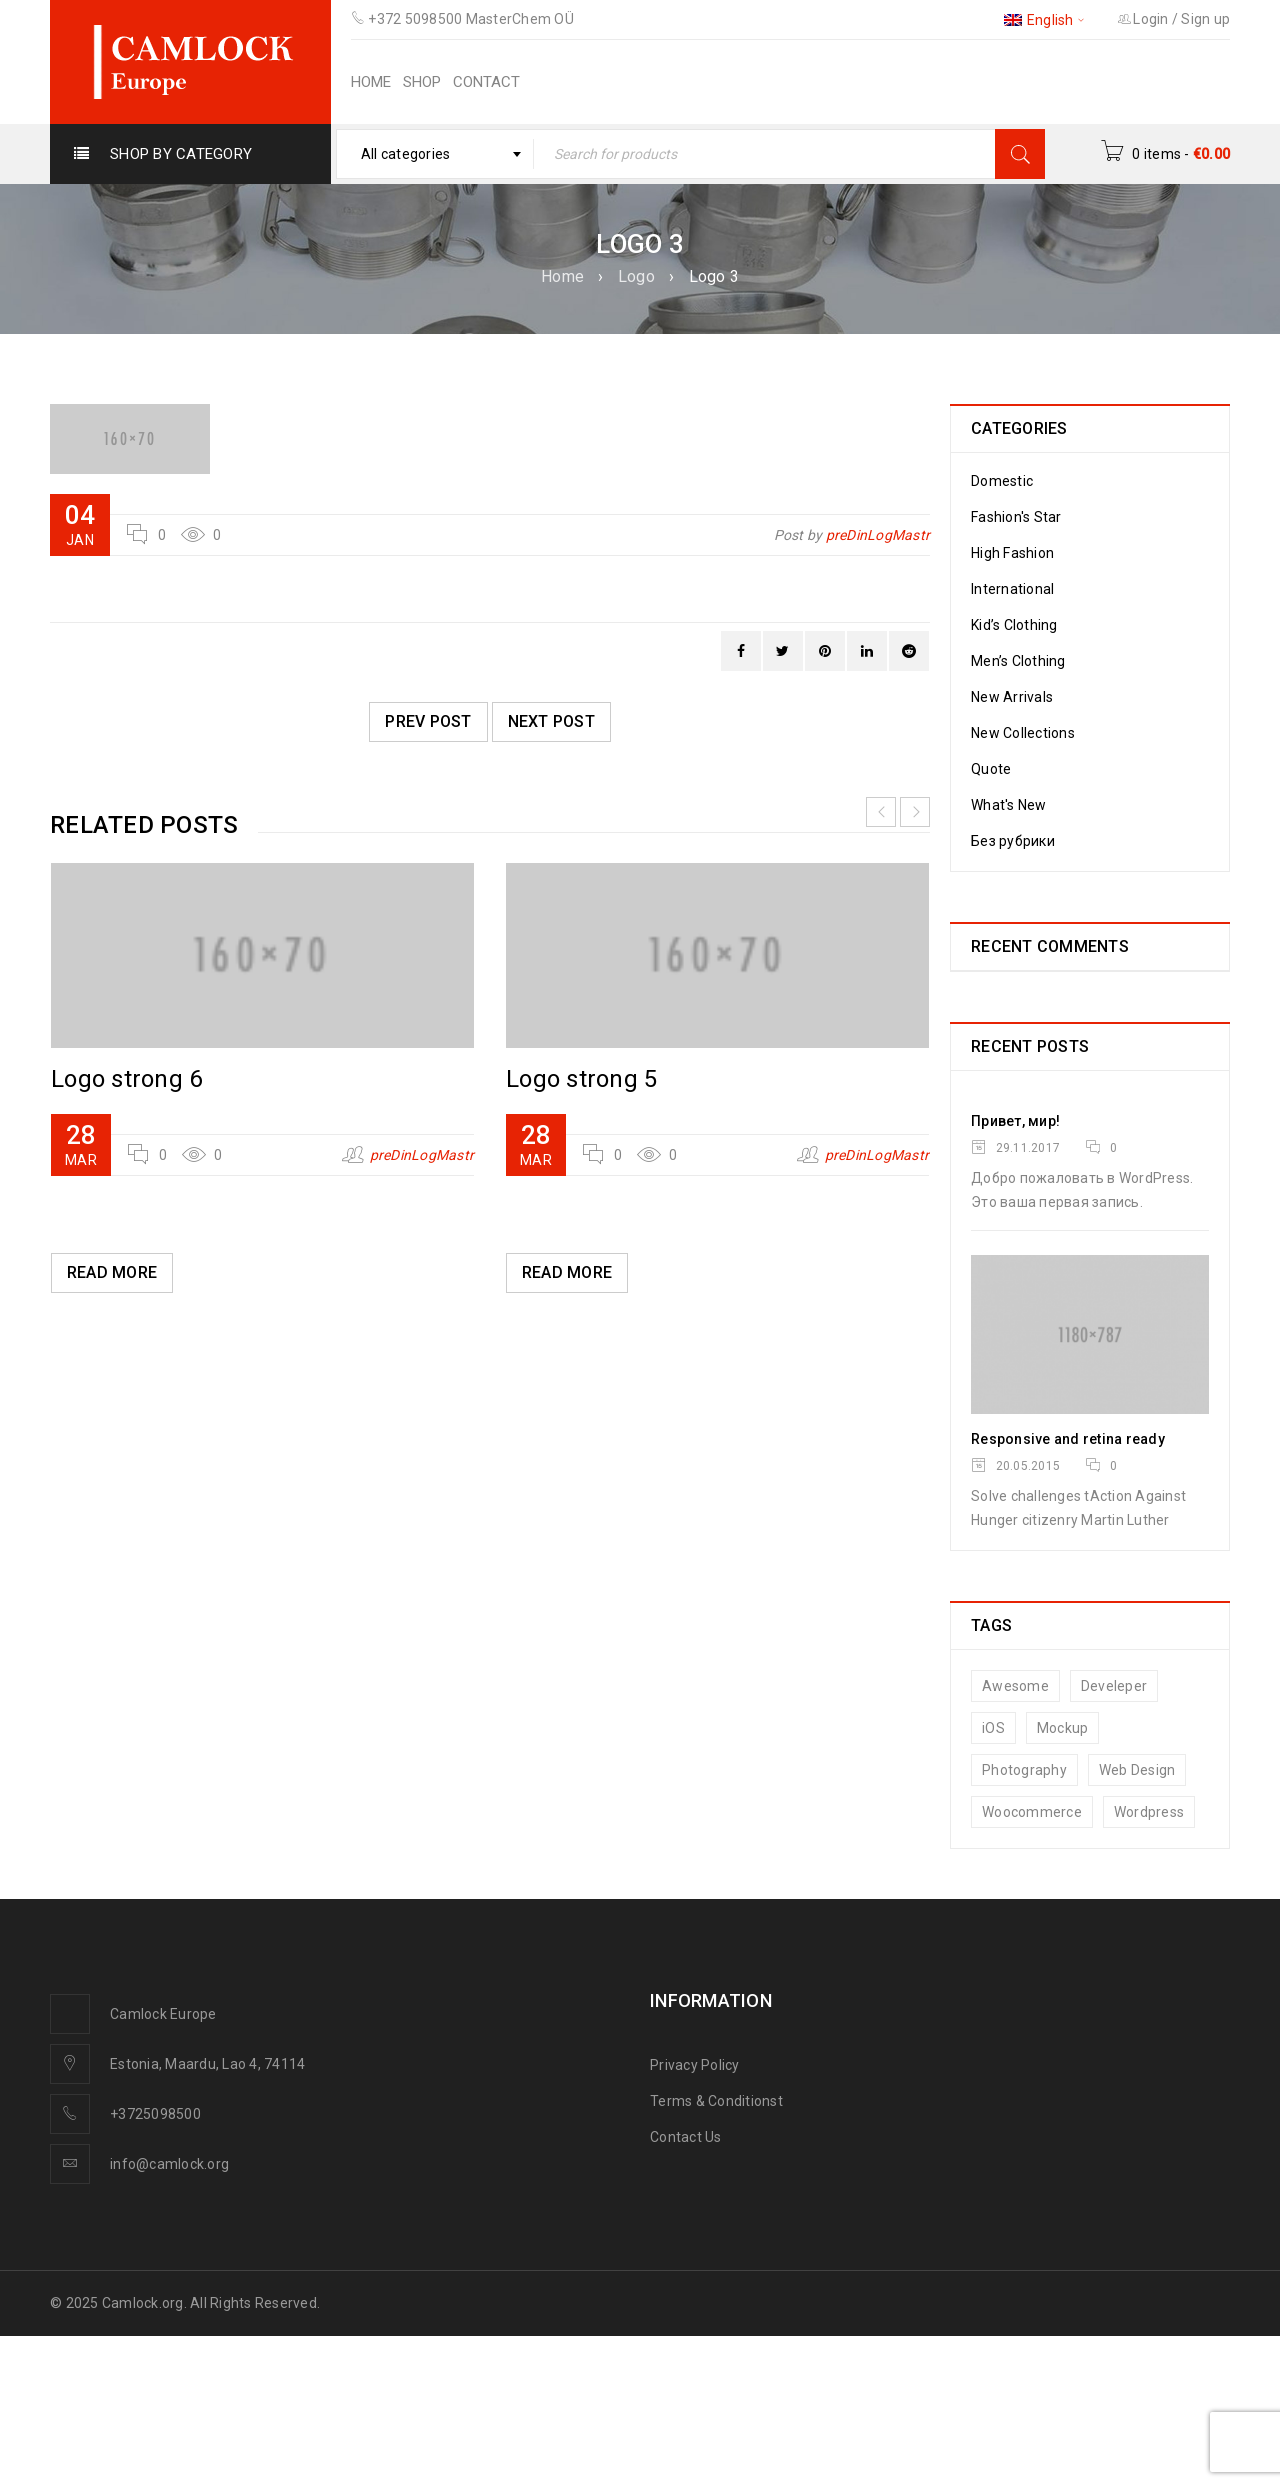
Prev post (428, 721)
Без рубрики (1013, 841)
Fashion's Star (1016, 517)
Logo (636, 276)
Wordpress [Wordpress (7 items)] (1149, 1812)
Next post (551, 721)
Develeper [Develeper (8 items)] (1114, 1686)
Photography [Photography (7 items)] (1024, 1770)
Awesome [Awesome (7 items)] (1015, 1686)
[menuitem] (1046, 19)
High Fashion (1012, 553)
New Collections (1023, 733)
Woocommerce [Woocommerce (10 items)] (1032, 1812)
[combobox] (435, 154)
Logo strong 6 (126, 1079)
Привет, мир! (1015, 1121)
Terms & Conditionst (716, 2101)
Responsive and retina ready (1068, 1439)
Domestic (1002, 481)
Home (562, 276)
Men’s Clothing (1018, 661)
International (1012, 589)
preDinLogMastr (878, 535)
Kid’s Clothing (1014, 625)
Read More (112, 1272)
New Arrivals (1012, 697)
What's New (1009, 805)
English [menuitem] (1050, 20)
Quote (991, 769)
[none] (1046, 19)
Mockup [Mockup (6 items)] (1063, 1728)
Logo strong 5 (581, 1079)
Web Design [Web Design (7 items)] (1137, 1770)
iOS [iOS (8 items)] (993, 1728)
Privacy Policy (695, 2065)
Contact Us (686, 2137)
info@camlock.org (169, 2164)
